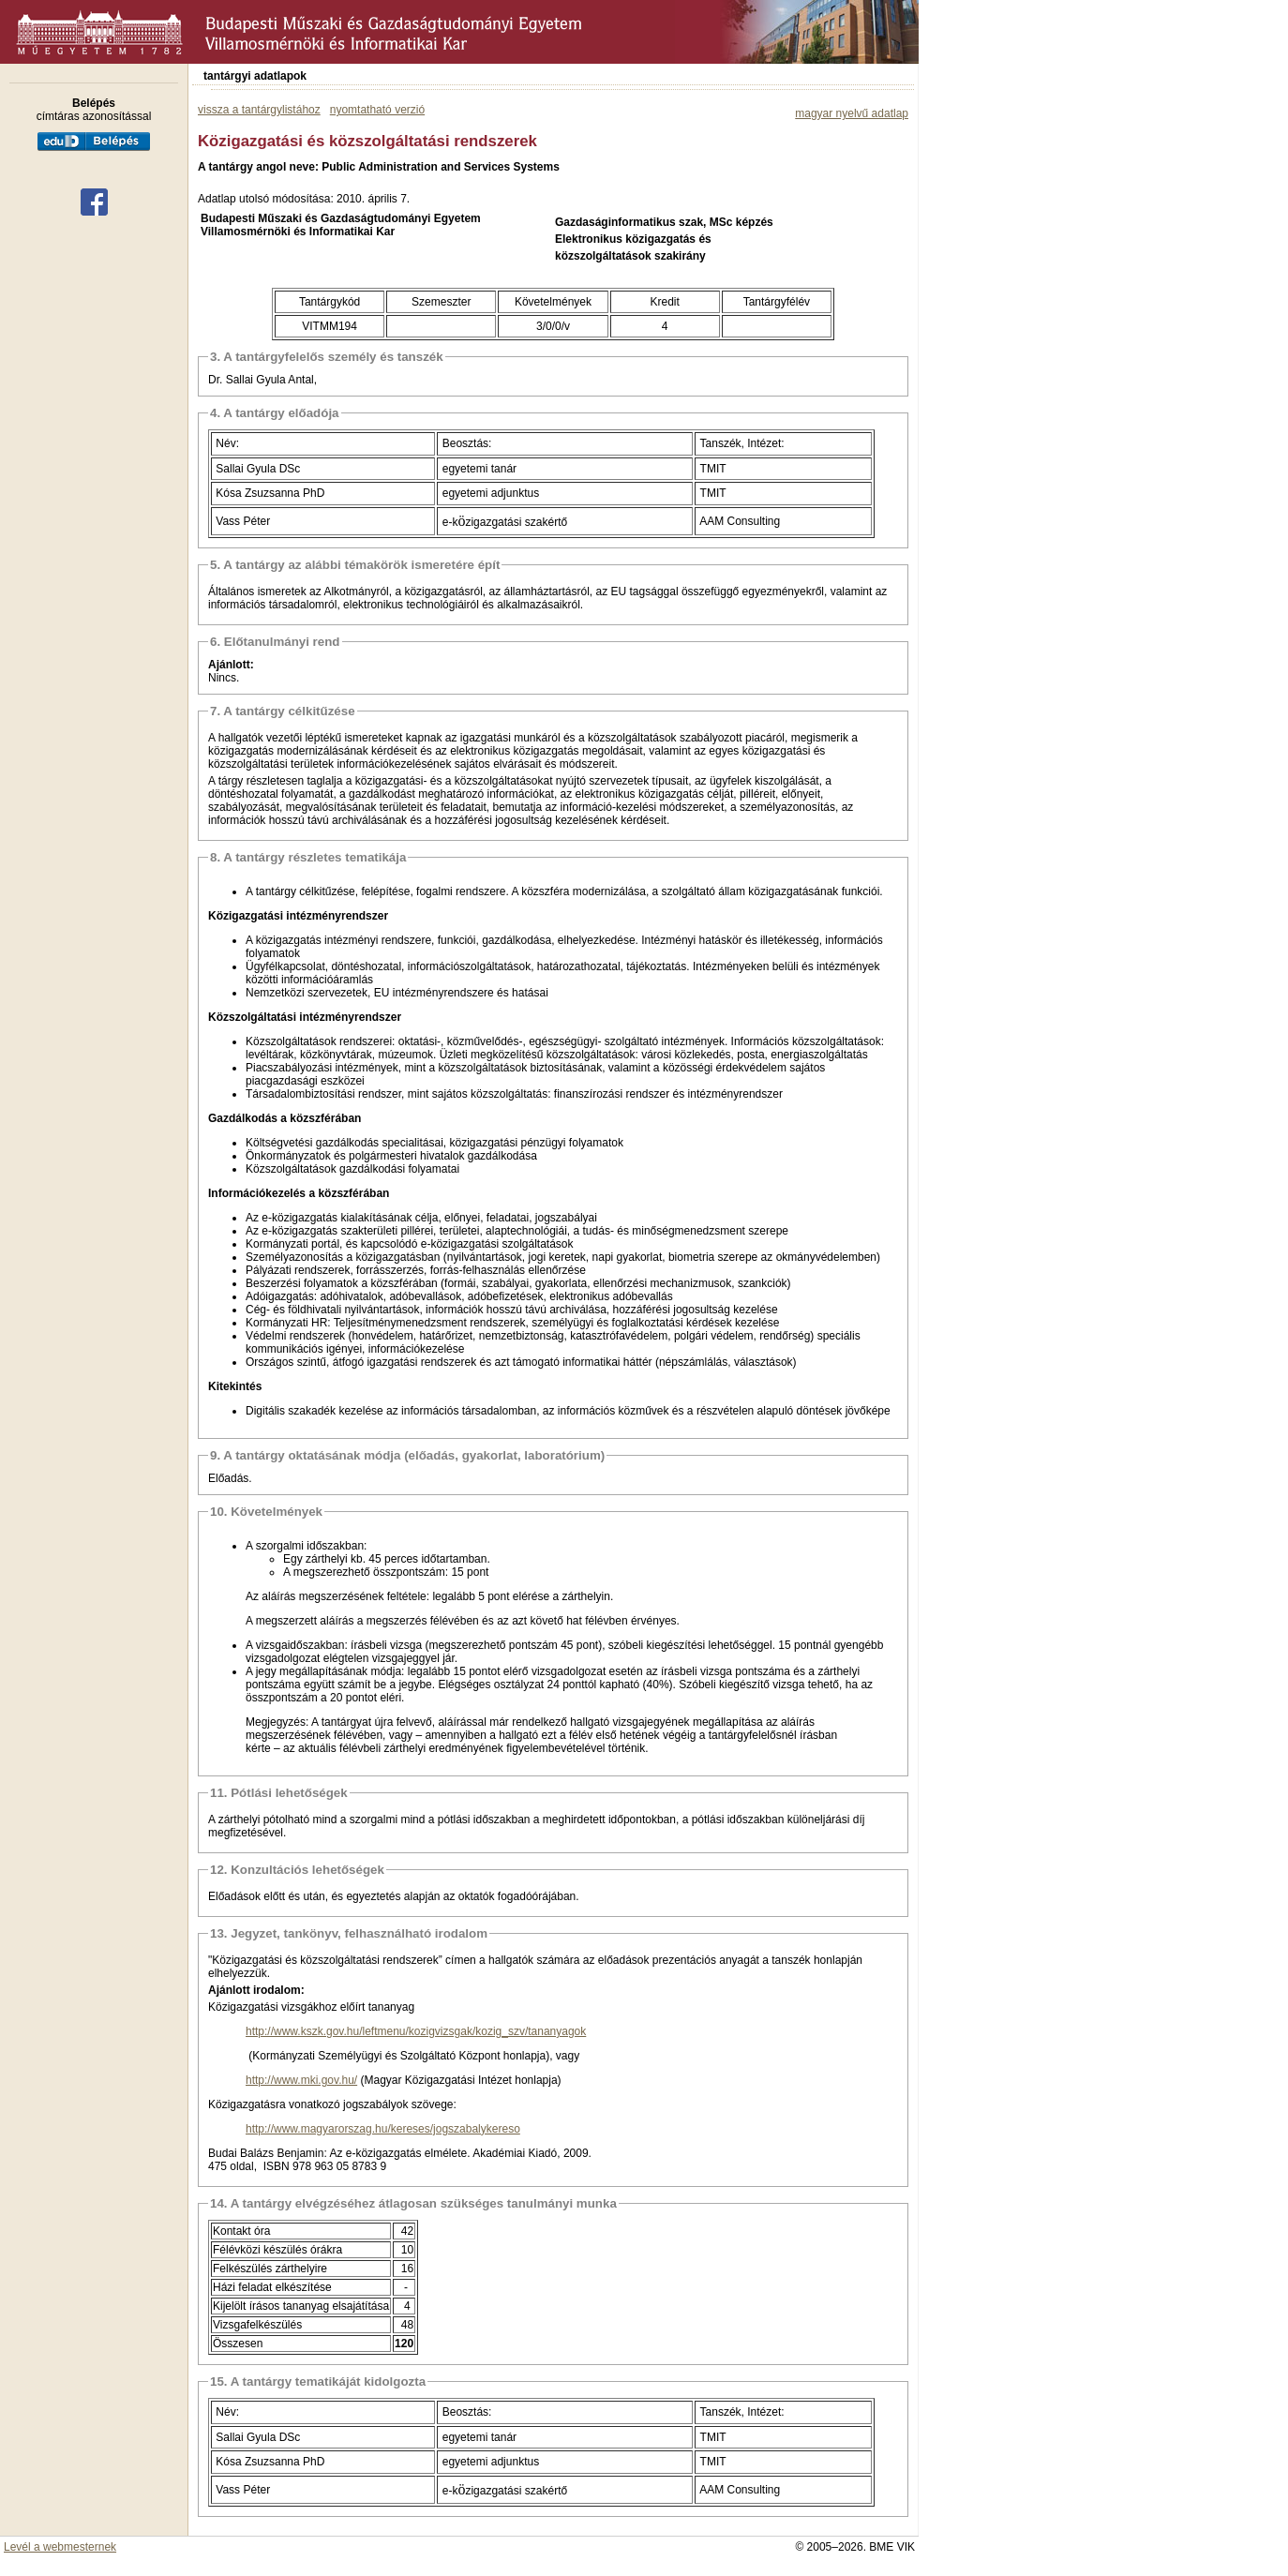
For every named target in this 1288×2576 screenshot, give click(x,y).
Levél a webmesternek (60, 2547)
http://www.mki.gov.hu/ (301, 2080)
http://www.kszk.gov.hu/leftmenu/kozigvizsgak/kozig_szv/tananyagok (416, 2031)
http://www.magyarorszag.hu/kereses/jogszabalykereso (383, 2128)
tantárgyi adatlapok (255, 75)
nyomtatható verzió (377, 109)
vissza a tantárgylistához (259, 109)
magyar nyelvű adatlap (851, 113)
